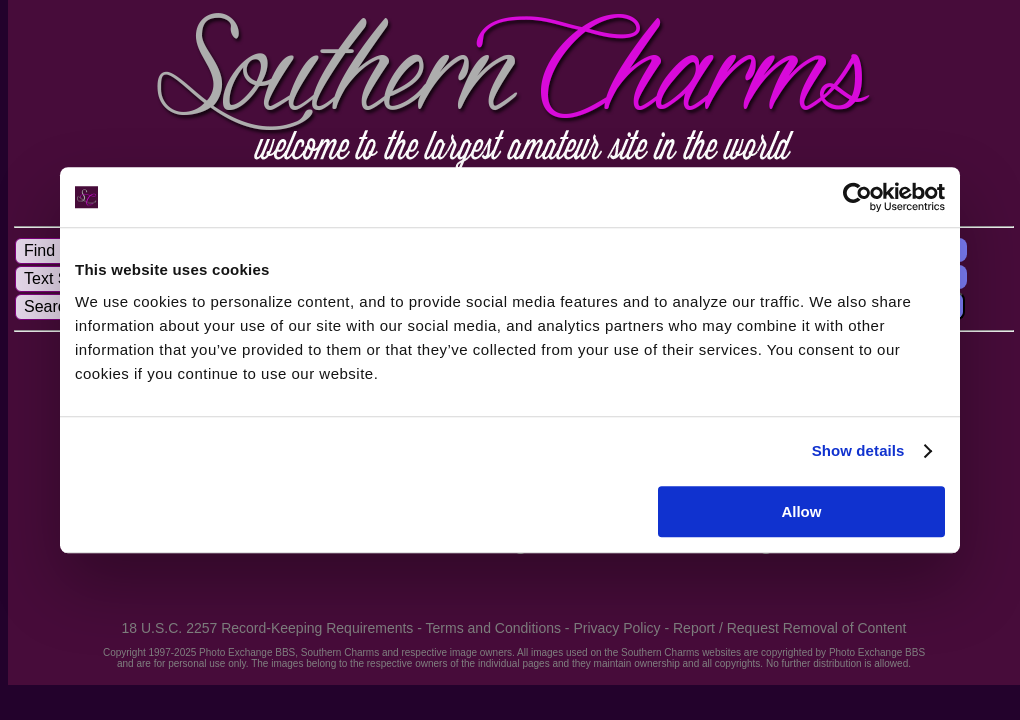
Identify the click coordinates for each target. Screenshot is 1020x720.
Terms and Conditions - (500, 628)
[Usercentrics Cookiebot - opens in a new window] (857, 197)
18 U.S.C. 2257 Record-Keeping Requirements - (274, 628)
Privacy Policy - (623, 628)
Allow (801, 511)
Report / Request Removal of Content (789, 628)
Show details (858, 450)
